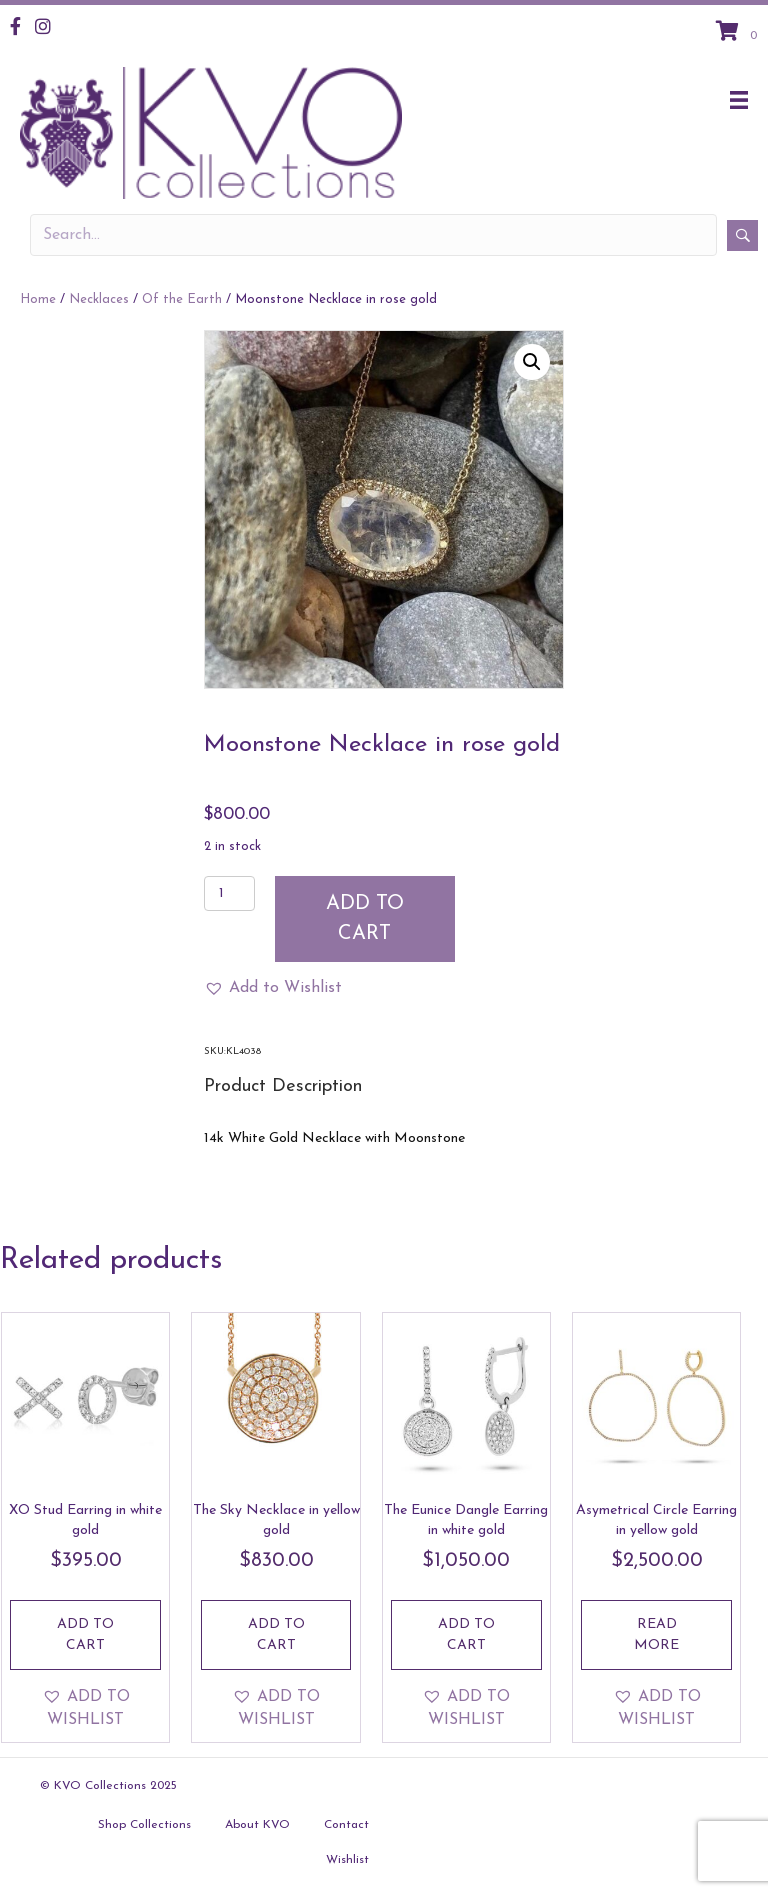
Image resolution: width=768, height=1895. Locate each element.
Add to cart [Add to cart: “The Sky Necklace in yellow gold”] (276, 1635)
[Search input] (373, 235)
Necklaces (99, 299)
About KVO (257, 1825)
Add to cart (365, 919)
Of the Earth (182, 299)
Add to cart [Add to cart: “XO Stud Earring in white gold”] (85, 1635)
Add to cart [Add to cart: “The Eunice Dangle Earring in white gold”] (466, 1635)
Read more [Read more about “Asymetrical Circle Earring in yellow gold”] (656, 1635)
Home (38, 299)
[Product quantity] (229, 893)
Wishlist (347, 1860)
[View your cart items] (739, 33)
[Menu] (739, 100)
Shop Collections (144, 1825)
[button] (532, 362)
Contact (346, 1825)
